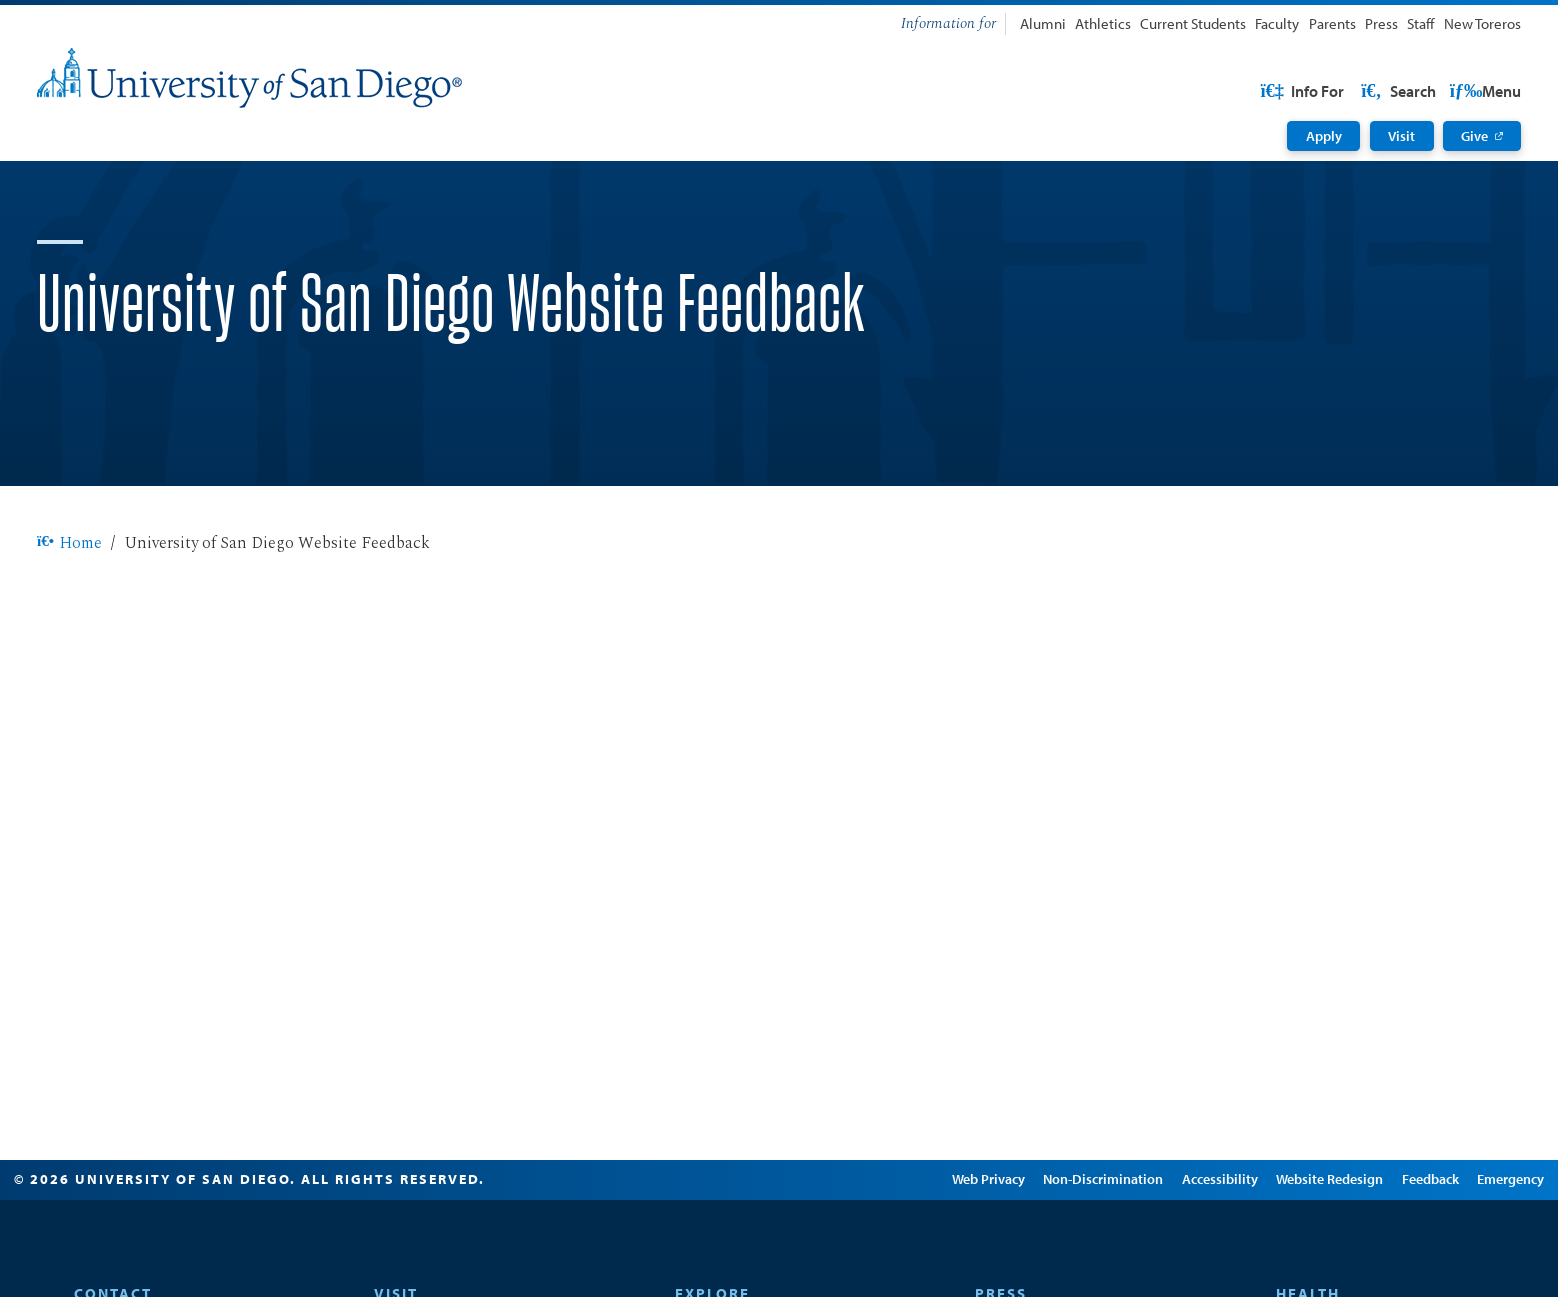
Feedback (1397, 1243)
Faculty (1277, 23)
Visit (1401, 136)
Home (69, 607)
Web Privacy (955, 1243)
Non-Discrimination (1071, 1243)
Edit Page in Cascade (819, 1243)
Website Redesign (1297, 1243)
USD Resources (1361, 91)
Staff (1420, 23)
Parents (1332, 23)
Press (1381, 23)
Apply (1324, 136)
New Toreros (1482, 23)
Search (1482, 91)
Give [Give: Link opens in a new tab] (1474, 136)
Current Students (1193, 23)
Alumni (1043, 23)
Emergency (1478, 1243)
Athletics (1103, 23)
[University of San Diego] (249, 78)
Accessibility (1187, 1243)
